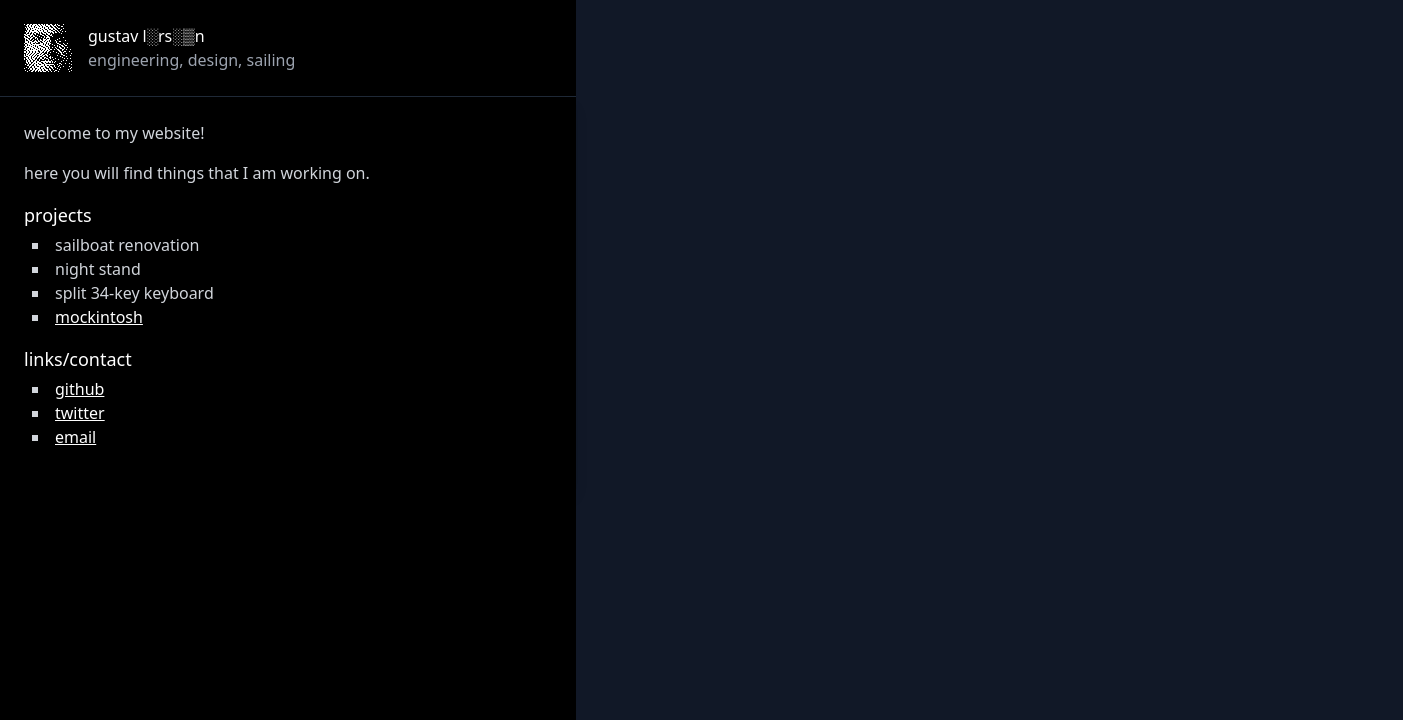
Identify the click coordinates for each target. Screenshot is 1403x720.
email (75, 437)
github (79, 389)
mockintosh (99, 317)
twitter (80, 413)
